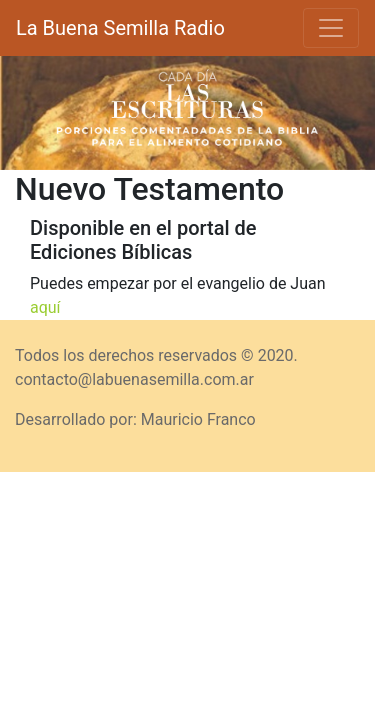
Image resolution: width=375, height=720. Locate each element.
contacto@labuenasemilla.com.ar (134, 379)
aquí (45, 307)
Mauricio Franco (198, 419)
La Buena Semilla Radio (120, 28)
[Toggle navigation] (331, 28)
